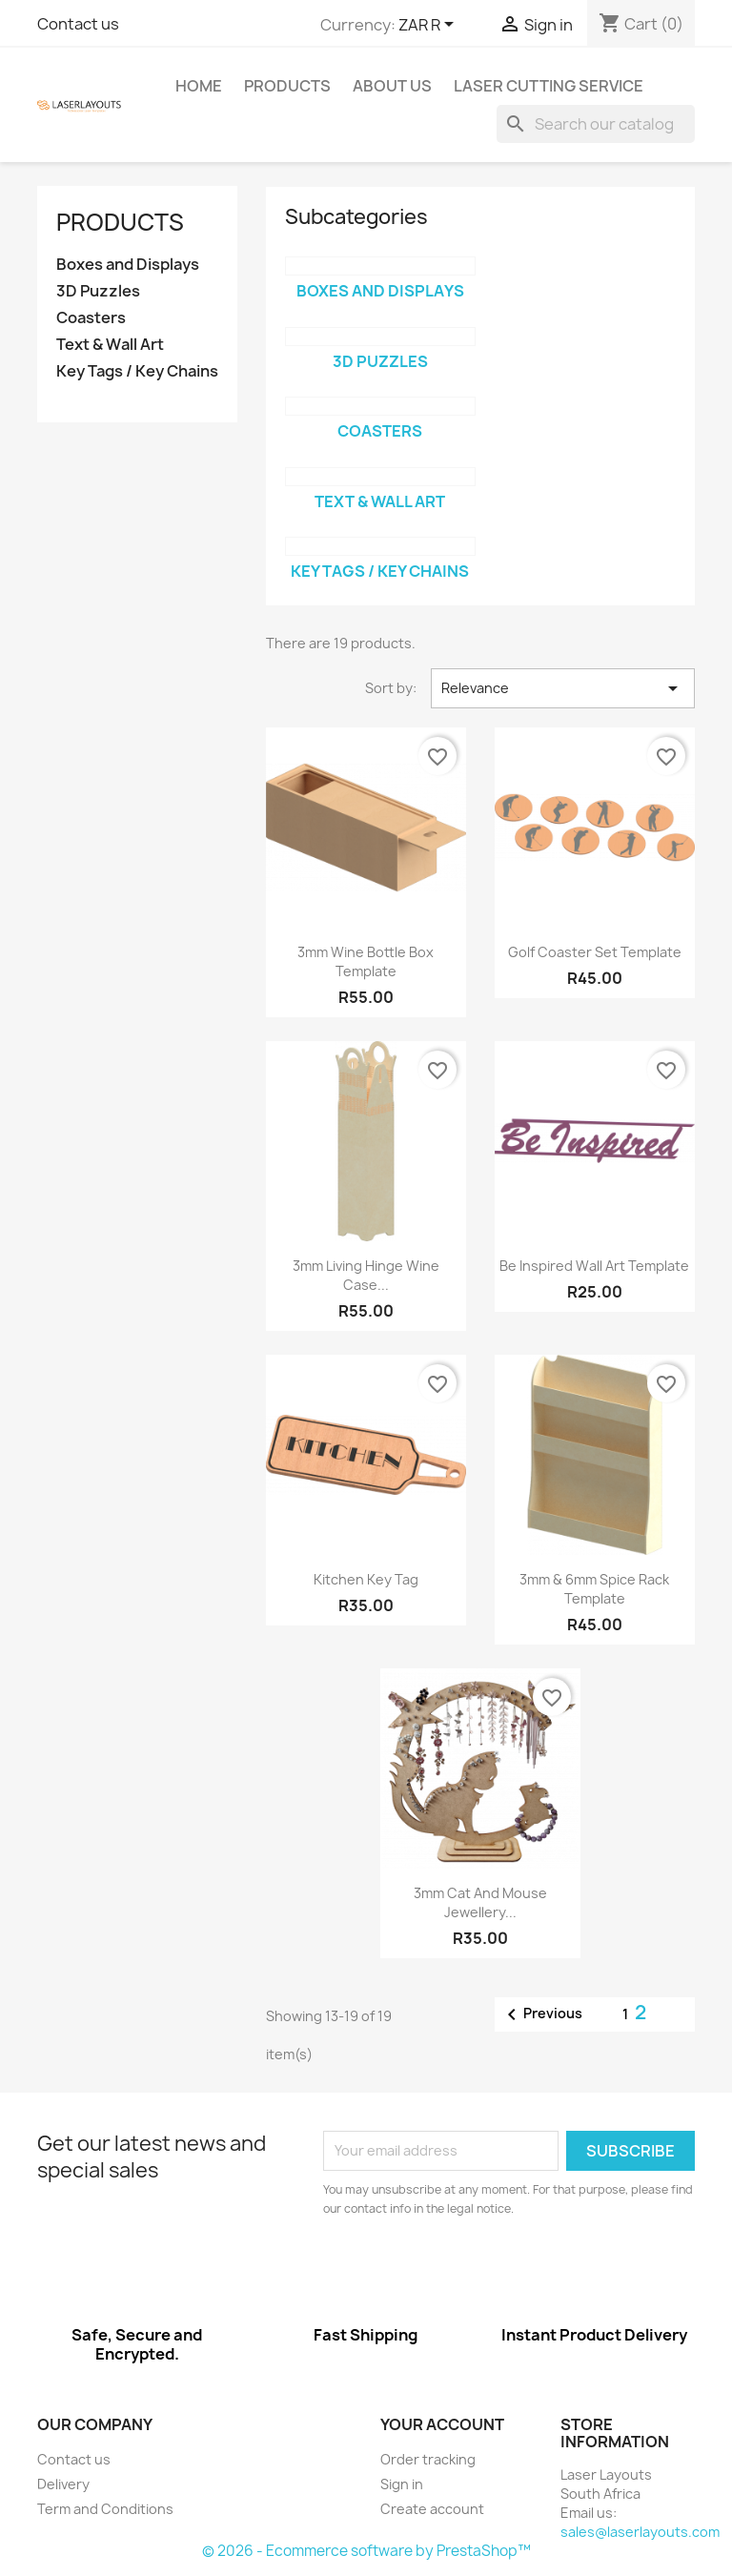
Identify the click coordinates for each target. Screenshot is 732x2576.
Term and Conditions (105, 2509)
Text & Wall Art (110, 345)
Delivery (63, 2484)
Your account (442, 2424)
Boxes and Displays (127, 265)
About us (392, 85)
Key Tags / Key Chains (137, 371)
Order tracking (428, 2459)
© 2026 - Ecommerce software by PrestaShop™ (366, 2551)
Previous (541, 2014)
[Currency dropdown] (429, 25)
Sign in (401, 2484)
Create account (432, 2509)
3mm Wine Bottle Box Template (365, 961)
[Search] (596, 124)
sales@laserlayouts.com (640, 2532)
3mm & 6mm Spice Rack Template (594, 1588)
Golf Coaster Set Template (594, 952)
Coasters (91, 318)
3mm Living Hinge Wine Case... (366, 1275)
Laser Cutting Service (548, 85)
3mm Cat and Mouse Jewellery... (480, 1902)
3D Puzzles (98, 291)
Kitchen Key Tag (366, 1579)
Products (287, 85)
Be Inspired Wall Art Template (594, 1266)
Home (198, 85)
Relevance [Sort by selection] (562, 688)
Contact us (78, 23)
